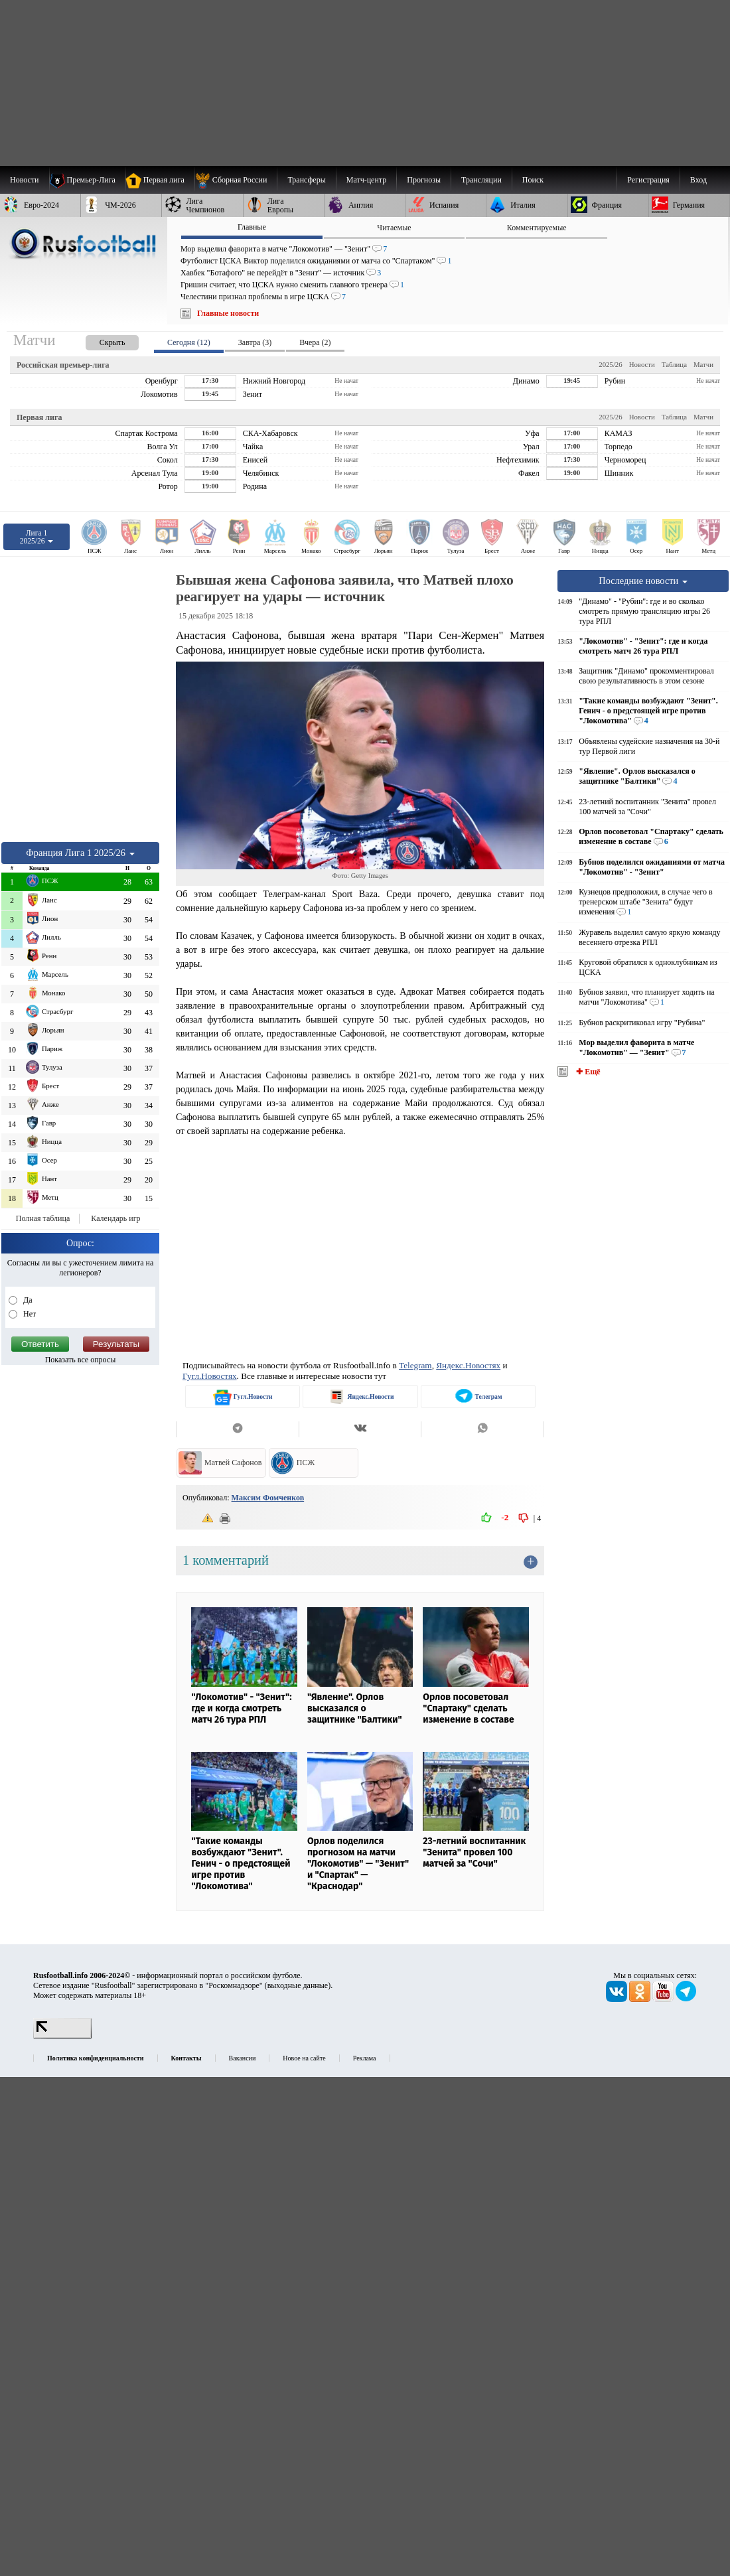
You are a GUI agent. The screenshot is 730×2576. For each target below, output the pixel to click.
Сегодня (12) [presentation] (188, 342)
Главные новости (228, 313)
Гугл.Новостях (210, 1376)
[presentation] (99, 340)
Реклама (364, 2058)
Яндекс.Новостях (468, 1365)
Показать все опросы (80, 1359)
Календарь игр (115, 1218)
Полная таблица (43, 1218)
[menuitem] (235, 180)
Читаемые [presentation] (394, 227)
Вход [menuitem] (698, 179)
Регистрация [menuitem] (648, 179)
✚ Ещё (587, 1071)
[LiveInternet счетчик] (62, 2035)
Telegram (415, 1365)
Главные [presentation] (252, 227)
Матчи (703, 364)
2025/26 (610, 364)
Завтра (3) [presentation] (254, 342)
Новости (642, 364)
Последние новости (643, 580)
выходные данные (297, 1985)
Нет (28, 1314)
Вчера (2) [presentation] (314, 342)
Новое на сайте (304, 2058)
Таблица (674, 364)
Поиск (533, 179)
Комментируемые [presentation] (537, 227)
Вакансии (242, 2058)
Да (27, 1300)
